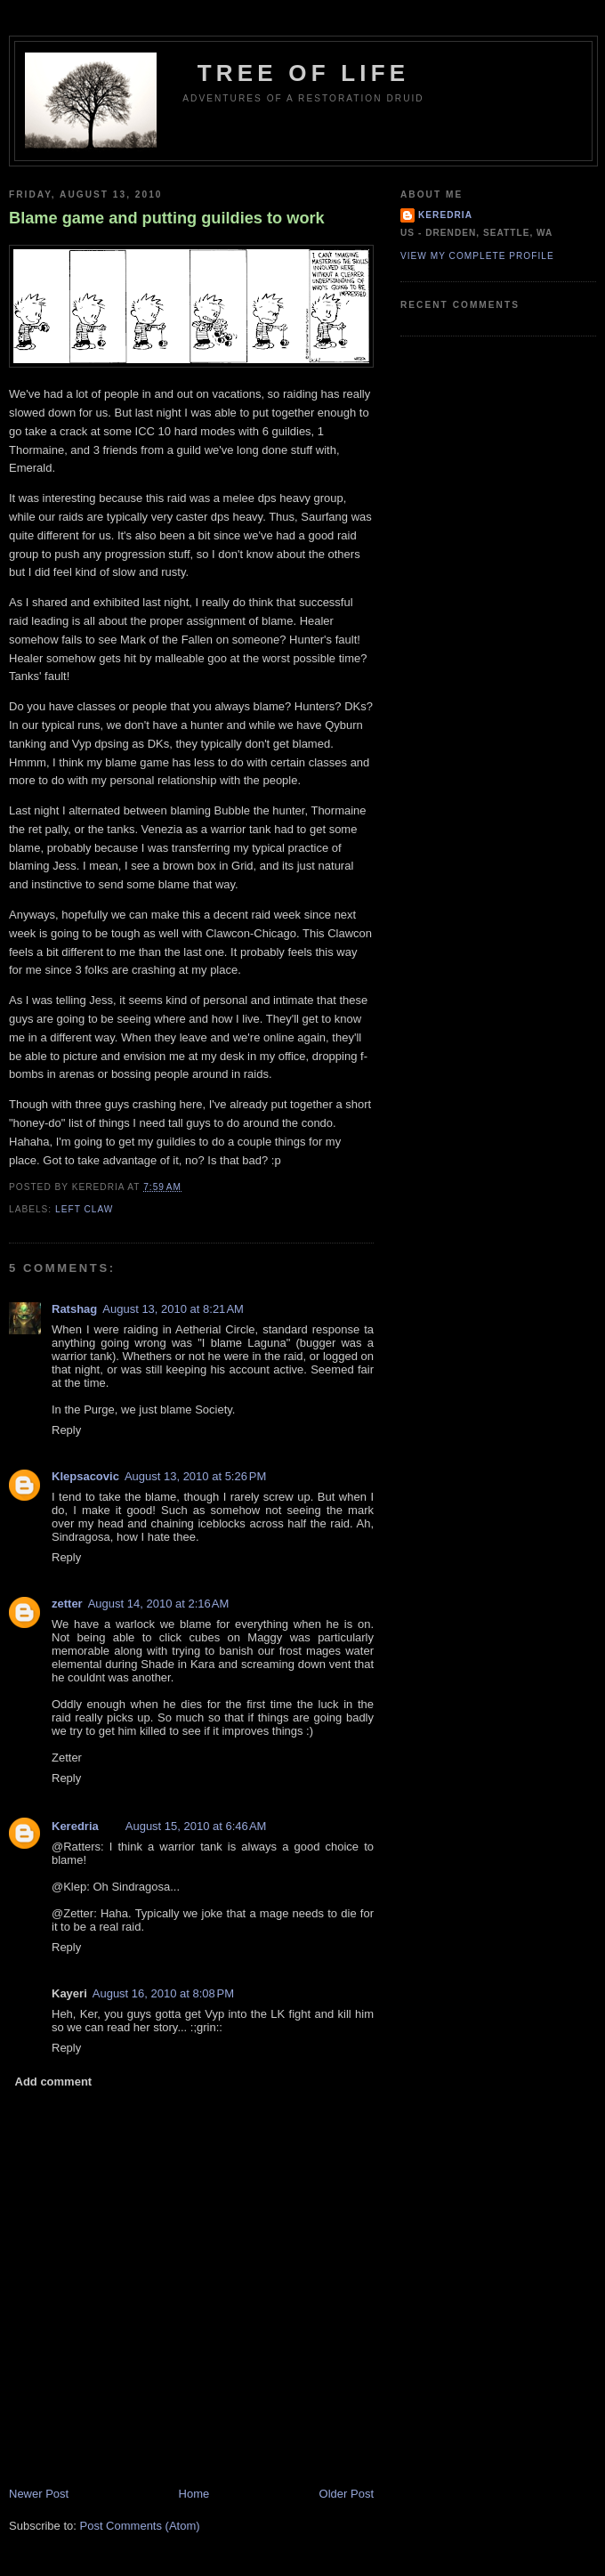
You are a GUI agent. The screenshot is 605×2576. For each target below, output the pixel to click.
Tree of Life (304, 73)
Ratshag (74, 1309)
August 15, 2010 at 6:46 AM (196, 1826)
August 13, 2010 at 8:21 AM (173, 1309)
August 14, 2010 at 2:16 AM (159, 1603)
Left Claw (84, 1209)
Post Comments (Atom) (140, 2525)
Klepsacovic (85, 1476)
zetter (67, 1603)
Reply (66, 1430)
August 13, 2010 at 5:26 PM (195, 1476)
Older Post (346, 2493)
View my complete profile (477, 256)
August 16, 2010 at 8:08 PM (163, 1993)
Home (194, 2493)
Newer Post (39, 2493)
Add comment (54, 2081)
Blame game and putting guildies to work (167, 218)
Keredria (75, 1826)
